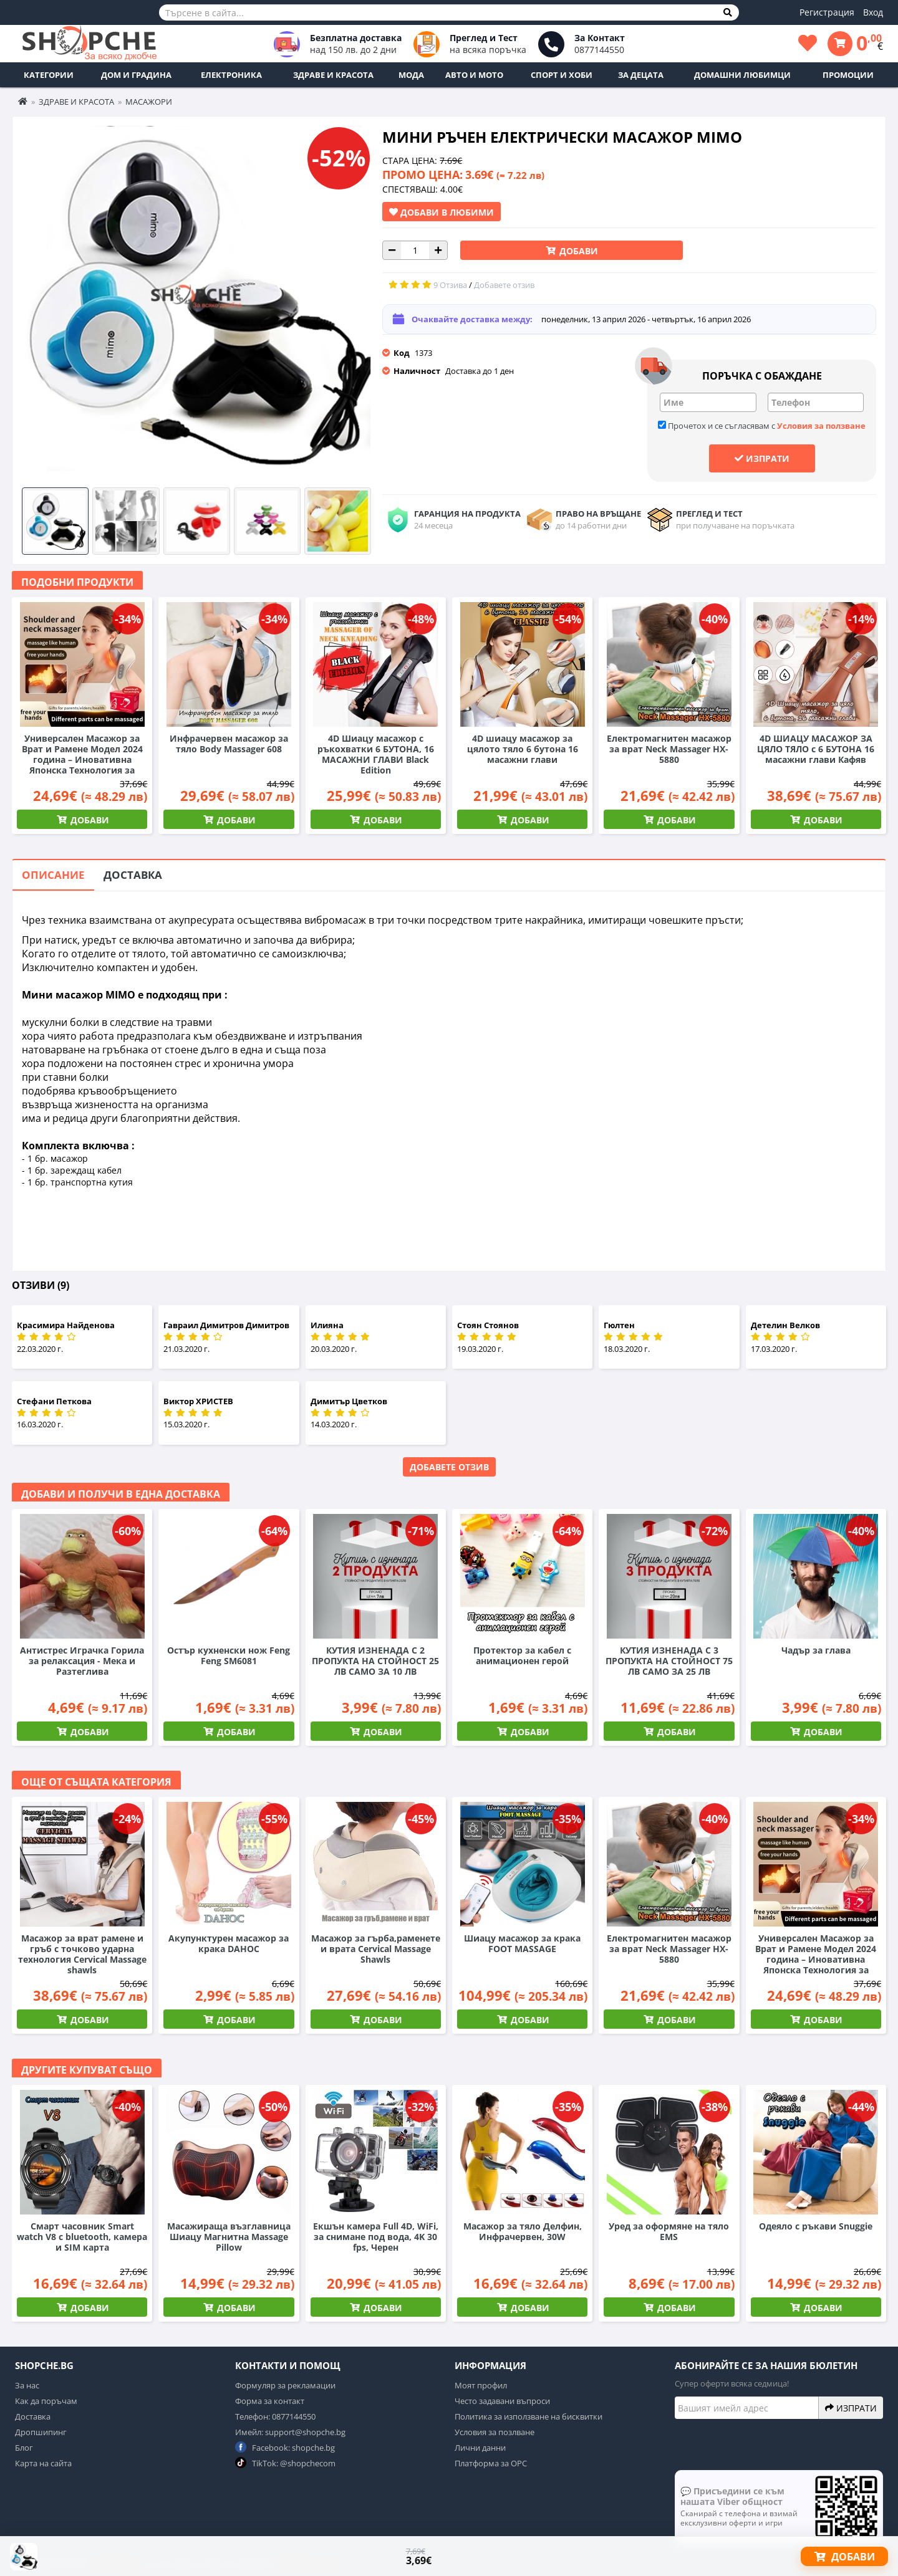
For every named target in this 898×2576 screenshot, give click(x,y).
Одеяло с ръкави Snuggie (815, 2226)
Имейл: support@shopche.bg (290, 2432)
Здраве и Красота (333, 74)
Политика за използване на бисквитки (528, 2416)
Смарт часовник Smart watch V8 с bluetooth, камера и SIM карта (82, 2237)
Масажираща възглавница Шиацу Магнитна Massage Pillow (229, 2237)
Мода (411, 74)
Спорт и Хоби (561, 74)
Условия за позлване (494, 2432)
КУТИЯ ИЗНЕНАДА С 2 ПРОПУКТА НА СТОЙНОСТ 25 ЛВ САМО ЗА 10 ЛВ (375, 1661)
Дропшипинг (41, 2432)
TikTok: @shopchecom (285, 2463)
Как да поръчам (46, 2400)
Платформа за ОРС (491, 2463)
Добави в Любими (441, 212)
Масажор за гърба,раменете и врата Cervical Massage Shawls (375, 1949)
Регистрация (826, 12)
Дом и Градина (136, 74)
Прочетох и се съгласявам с (762, 425)
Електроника (231, 74)
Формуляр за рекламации (285, 2385)
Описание (53, 875)
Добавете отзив (449, 1467)
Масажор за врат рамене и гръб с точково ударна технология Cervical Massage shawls (82, 1954)
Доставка (133, 875)
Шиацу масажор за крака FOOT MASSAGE (522, 1943)
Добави (577, 251)
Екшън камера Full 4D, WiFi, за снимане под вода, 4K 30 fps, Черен (375, 2237)
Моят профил (481, 2385)
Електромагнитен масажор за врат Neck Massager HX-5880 (669, 749)
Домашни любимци (742, 74)
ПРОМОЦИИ (848, 74)
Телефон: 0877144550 (275, 2416)
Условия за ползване (821, 425)
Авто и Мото (474, 74)
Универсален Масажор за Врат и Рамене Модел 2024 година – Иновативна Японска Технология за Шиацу (82, 759)
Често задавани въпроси (502, 2400)
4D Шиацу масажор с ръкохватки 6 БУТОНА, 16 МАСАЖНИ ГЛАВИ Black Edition (375, 754)
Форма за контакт (269, 2400)
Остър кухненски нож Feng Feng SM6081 (228, 1655)
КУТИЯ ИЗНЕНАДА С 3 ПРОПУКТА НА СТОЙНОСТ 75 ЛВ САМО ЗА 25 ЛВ (669, 1661)
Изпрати (762, 458)
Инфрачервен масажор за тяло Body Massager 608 (229, 743)
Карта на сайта (43, 2463)
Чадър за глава (816, 1650)
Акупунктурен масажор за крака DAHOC (228, 1943)
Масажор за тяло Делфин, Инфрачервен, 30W (522, 2231)
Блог (24, 2447)
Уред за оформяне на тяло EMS (669, 2231)
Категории (49, 74)
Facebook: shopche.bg (285, 2447)
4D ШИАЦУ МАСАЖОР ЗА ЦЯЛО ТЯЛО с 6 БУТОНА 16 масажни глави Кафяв (815, 749)
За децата (641, 74)
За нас (27, 2385)
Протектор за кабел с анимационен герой (522, 1655)
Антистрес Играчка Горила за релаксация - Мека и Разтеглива (82, 1661)
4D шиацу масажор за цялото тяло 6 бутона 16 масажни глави (522, 749)
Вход (873, 12)
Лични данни (480, 2447)
